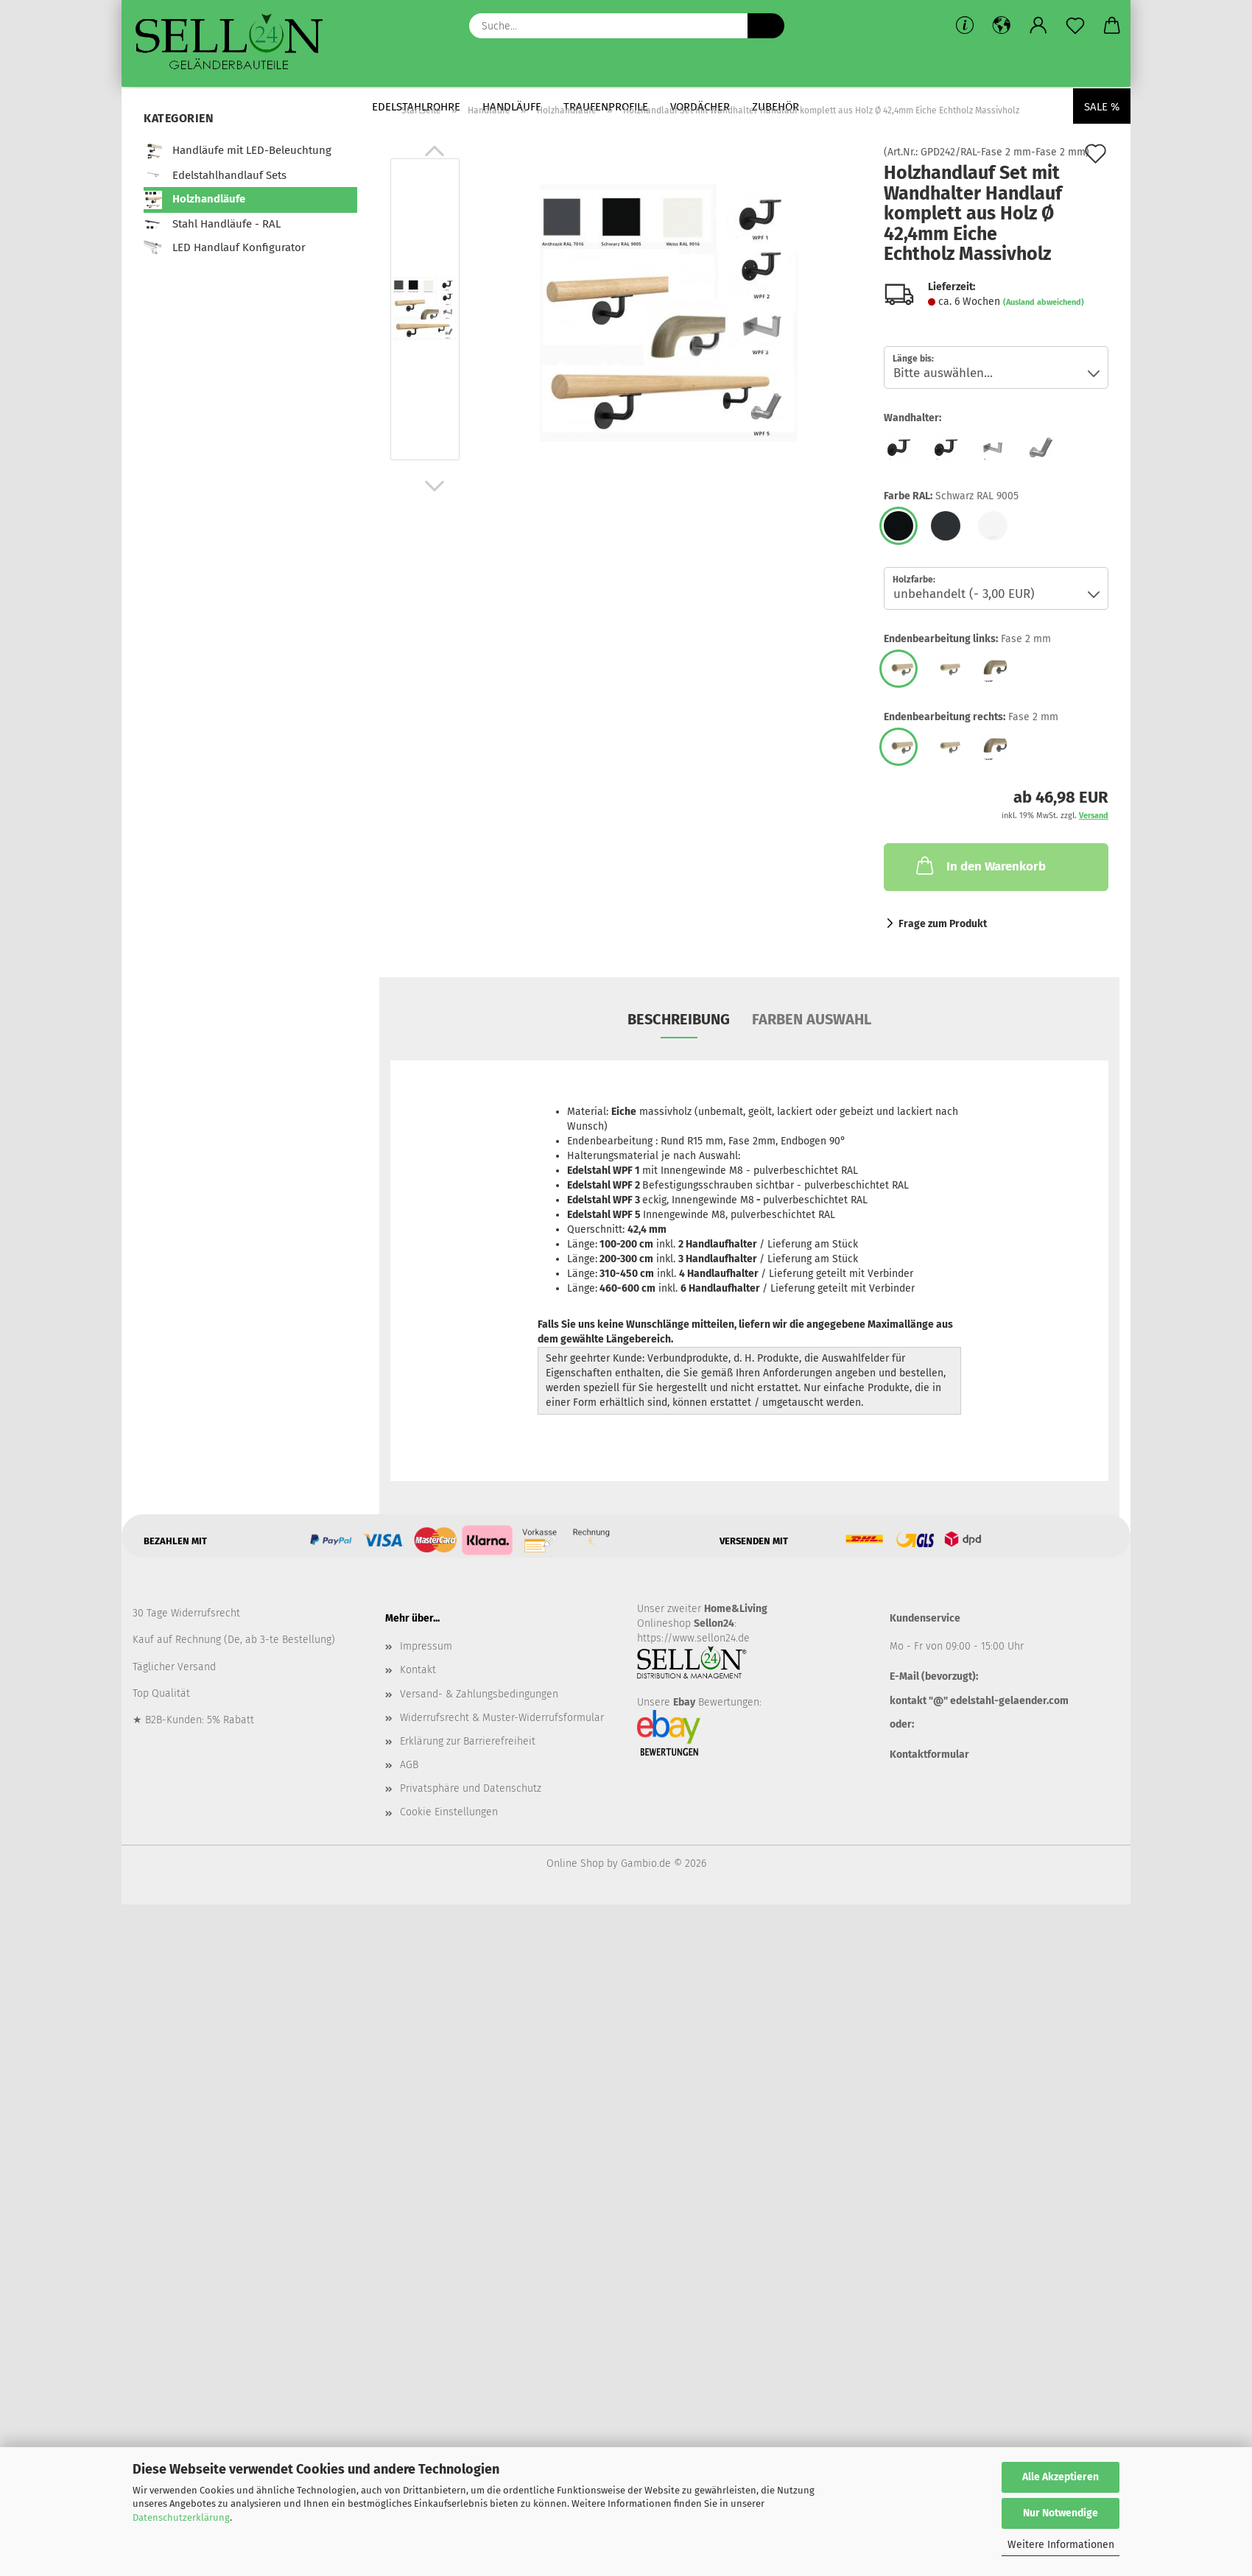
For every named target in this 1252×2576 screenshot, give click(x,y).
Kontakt (418, 1670)
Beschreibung (678, 1019)
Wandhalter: (912, 418)
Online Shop (575, 1863)
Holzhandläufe (194, 200)
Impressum (426, 1646)
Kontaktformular (929, 1754)
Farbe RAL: (951, 496)
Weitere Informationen (1060, 2544)
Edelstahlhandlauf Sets (215, 176)
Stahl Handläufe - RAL (212, 224)
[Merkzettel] (1075, 26)
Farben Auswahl (811, 1019)
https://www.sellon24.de (693, 1638)
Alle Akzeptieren (1060, 2477)
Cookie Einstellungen (449, 1812)
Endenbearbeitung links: (967, 639)
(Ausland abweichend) (1043, 302)
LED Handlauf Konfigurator (225, 248)
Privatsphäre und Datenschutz (470, 1788)
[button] (1001, 26)
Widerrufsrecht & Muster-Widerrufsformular (502, 1717)
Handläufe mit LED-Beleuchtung (237, 151)
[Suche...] (766, 25)
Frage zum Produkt (942, 924)
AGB (409, 1765)
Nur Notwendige (1060, 2513)
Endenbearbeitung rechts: (971, 717)
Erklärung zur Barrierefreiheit (467, 1741)
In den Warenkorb (979, 865)
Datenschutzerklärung (181, 2517)
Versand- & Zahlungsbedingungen (479, 1694)
